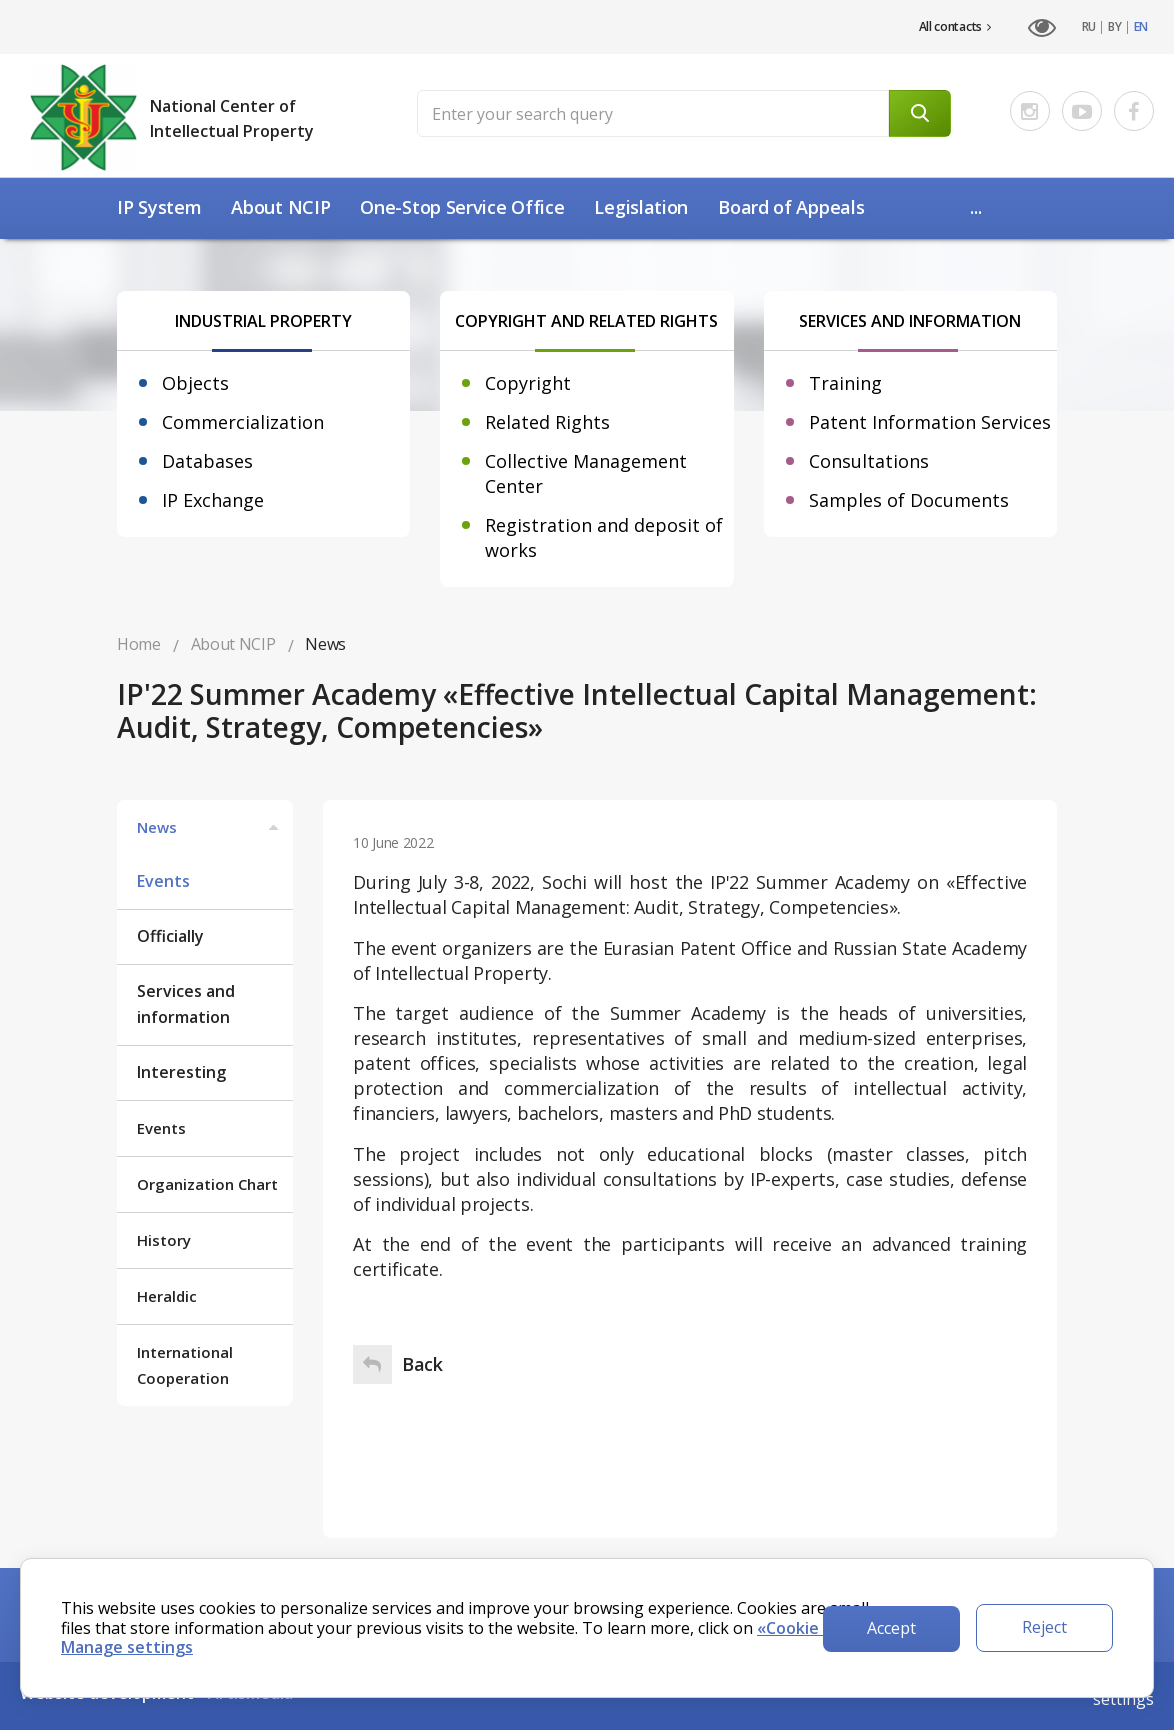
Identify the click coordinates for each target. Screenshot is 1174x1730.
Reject (1044, 1627)
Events (163, 881)
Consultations (869, 461)
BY (1114, 27)
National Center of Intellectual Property (232, 118)
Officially (170, 936)
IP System (159, 207)
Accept (891, 1628)
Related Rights (547, 422)
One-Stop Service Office (462, 207)
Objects (195, 383)
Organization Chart (207, 1184)
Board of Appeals (791, 207)
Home (139, 644)
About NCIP (280, 207)
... (975, 207)
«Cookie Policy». (819, 1628)
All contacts (955, 27)
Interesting (181, 1072)
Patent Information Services (930, 422)
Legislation (641, 207)
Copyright (528, 383)
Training (845, 383)
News (210, 827)
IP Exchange (213, 500)
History (164, 1240)
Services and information (186, 1004)
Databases (207, 461)
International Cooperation (185, 1365)
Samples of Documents (909, 500)
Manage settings (127, 1647)
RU (1089, 27)
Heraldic (167, 1296)
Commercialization (243, 422)
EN (1141, 27)
